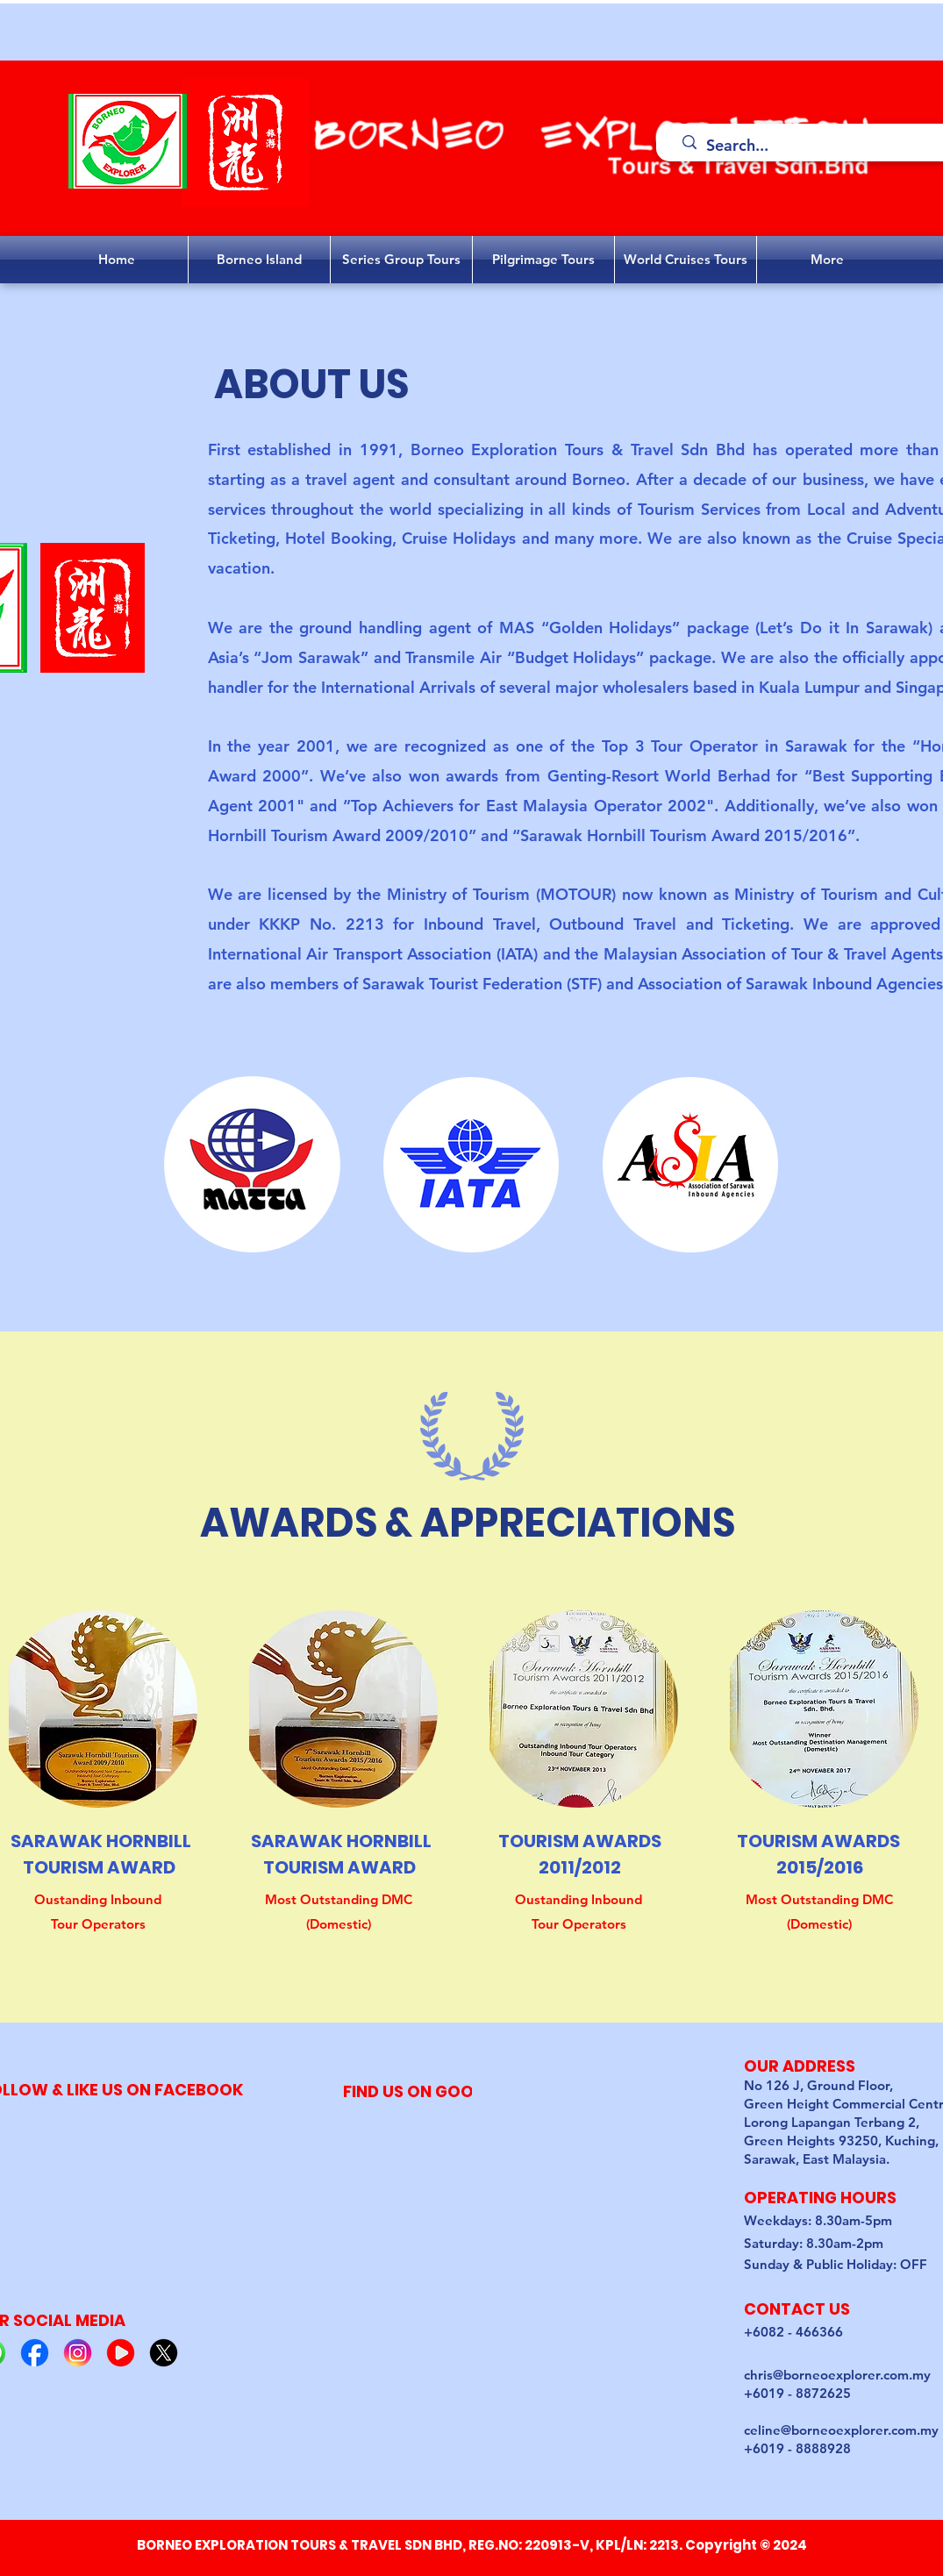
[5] (163, 2353)
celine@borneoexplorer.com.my (841, 2430)
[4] (121, 2353)
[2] (35, 2353)
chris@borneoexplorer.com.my (837, 2374)
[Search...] (815, 146)
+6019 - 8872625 (797, 2393)
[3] (78, 2353)
